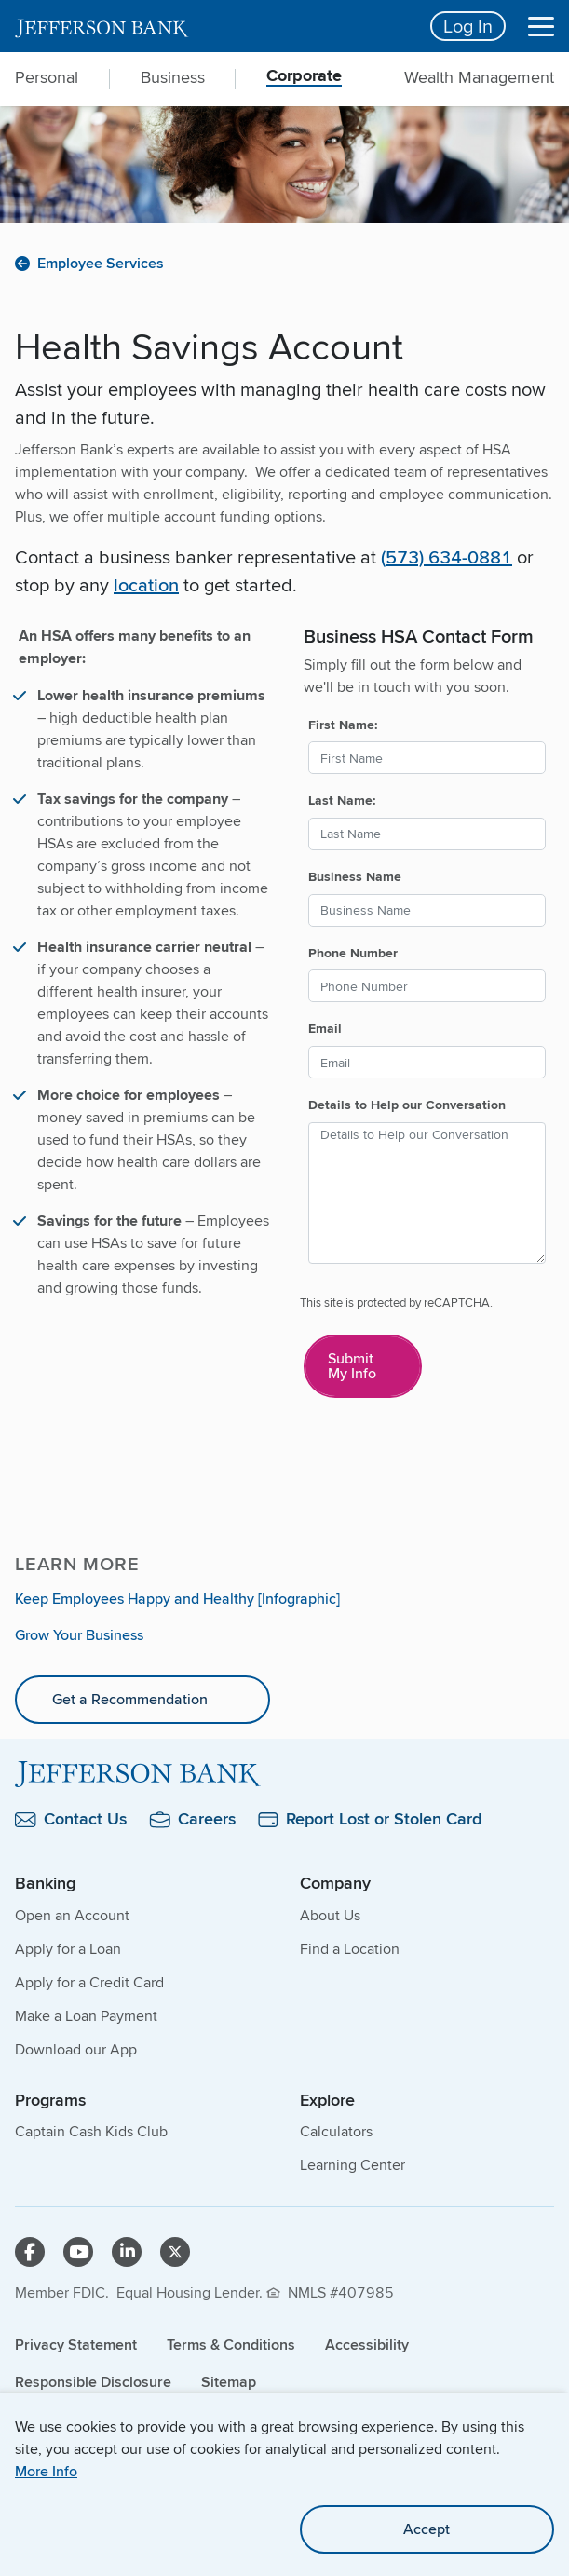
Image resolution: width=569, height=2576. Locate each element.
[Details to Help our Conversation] (427, 1193)
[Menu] (541, 26)
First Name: (343, 724)
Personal (46, 77)
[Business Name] (427, 910)
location (146, 584)
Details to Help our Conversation (407, 1104)
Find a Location (350, 1948)
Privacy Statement (76, 2344)
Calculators (336, 2131)
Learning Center (352, 2165)
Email (325, 1028)
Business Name (354, 876)
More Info (46, 2471)
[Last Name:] (427, 834)
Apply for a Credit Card (89, 1982)
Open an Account (72, 1915)
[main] (284, 1022)
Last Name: (342, 800)
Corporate (304, 77)
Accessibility (367, 2344)
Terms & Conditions (231, 2344)
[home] (211, 26)
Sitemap (228, 2382)
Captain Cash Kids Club (91, 2131)
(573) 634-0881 (446, 556)
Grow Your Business (79, 1635)
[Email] (427, 1062)
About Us (330, 1915)
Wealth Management (479, 77)
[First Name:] (427, 757)
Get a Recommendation (130, 1699)
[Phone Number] (427, 985)
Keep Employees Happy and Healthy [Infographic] (177, 1598)
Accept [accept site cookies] (426, 2529)
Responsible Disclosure (93, 2382)
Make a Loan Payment (86, 2016)
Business (173, 77)
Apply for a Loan (68, 1948)
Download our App (76, 2049)
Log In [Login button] (468, 25)
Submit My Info (352, 1366)
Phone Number (353, 952)
